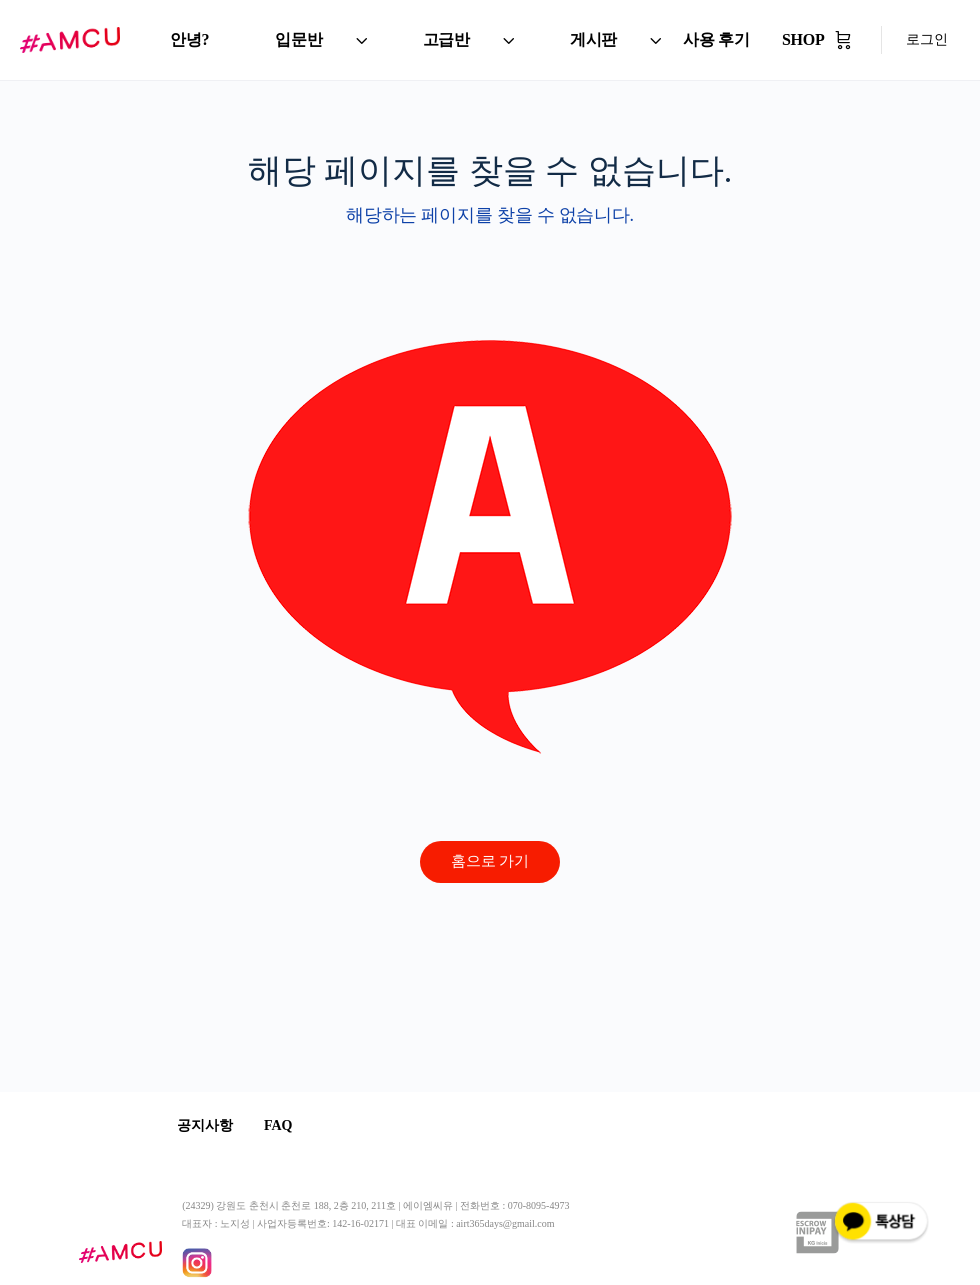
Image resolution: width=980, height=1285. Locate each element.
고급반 (446, 39)
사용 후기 (716, 39)
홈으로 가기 (490, 861)
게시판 (593, 39)
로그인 (927, 39)
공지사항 (210, 1125)
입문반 (298, 39)
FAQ (292, 1125)
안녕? (189, 39)
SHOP (803, 39)
